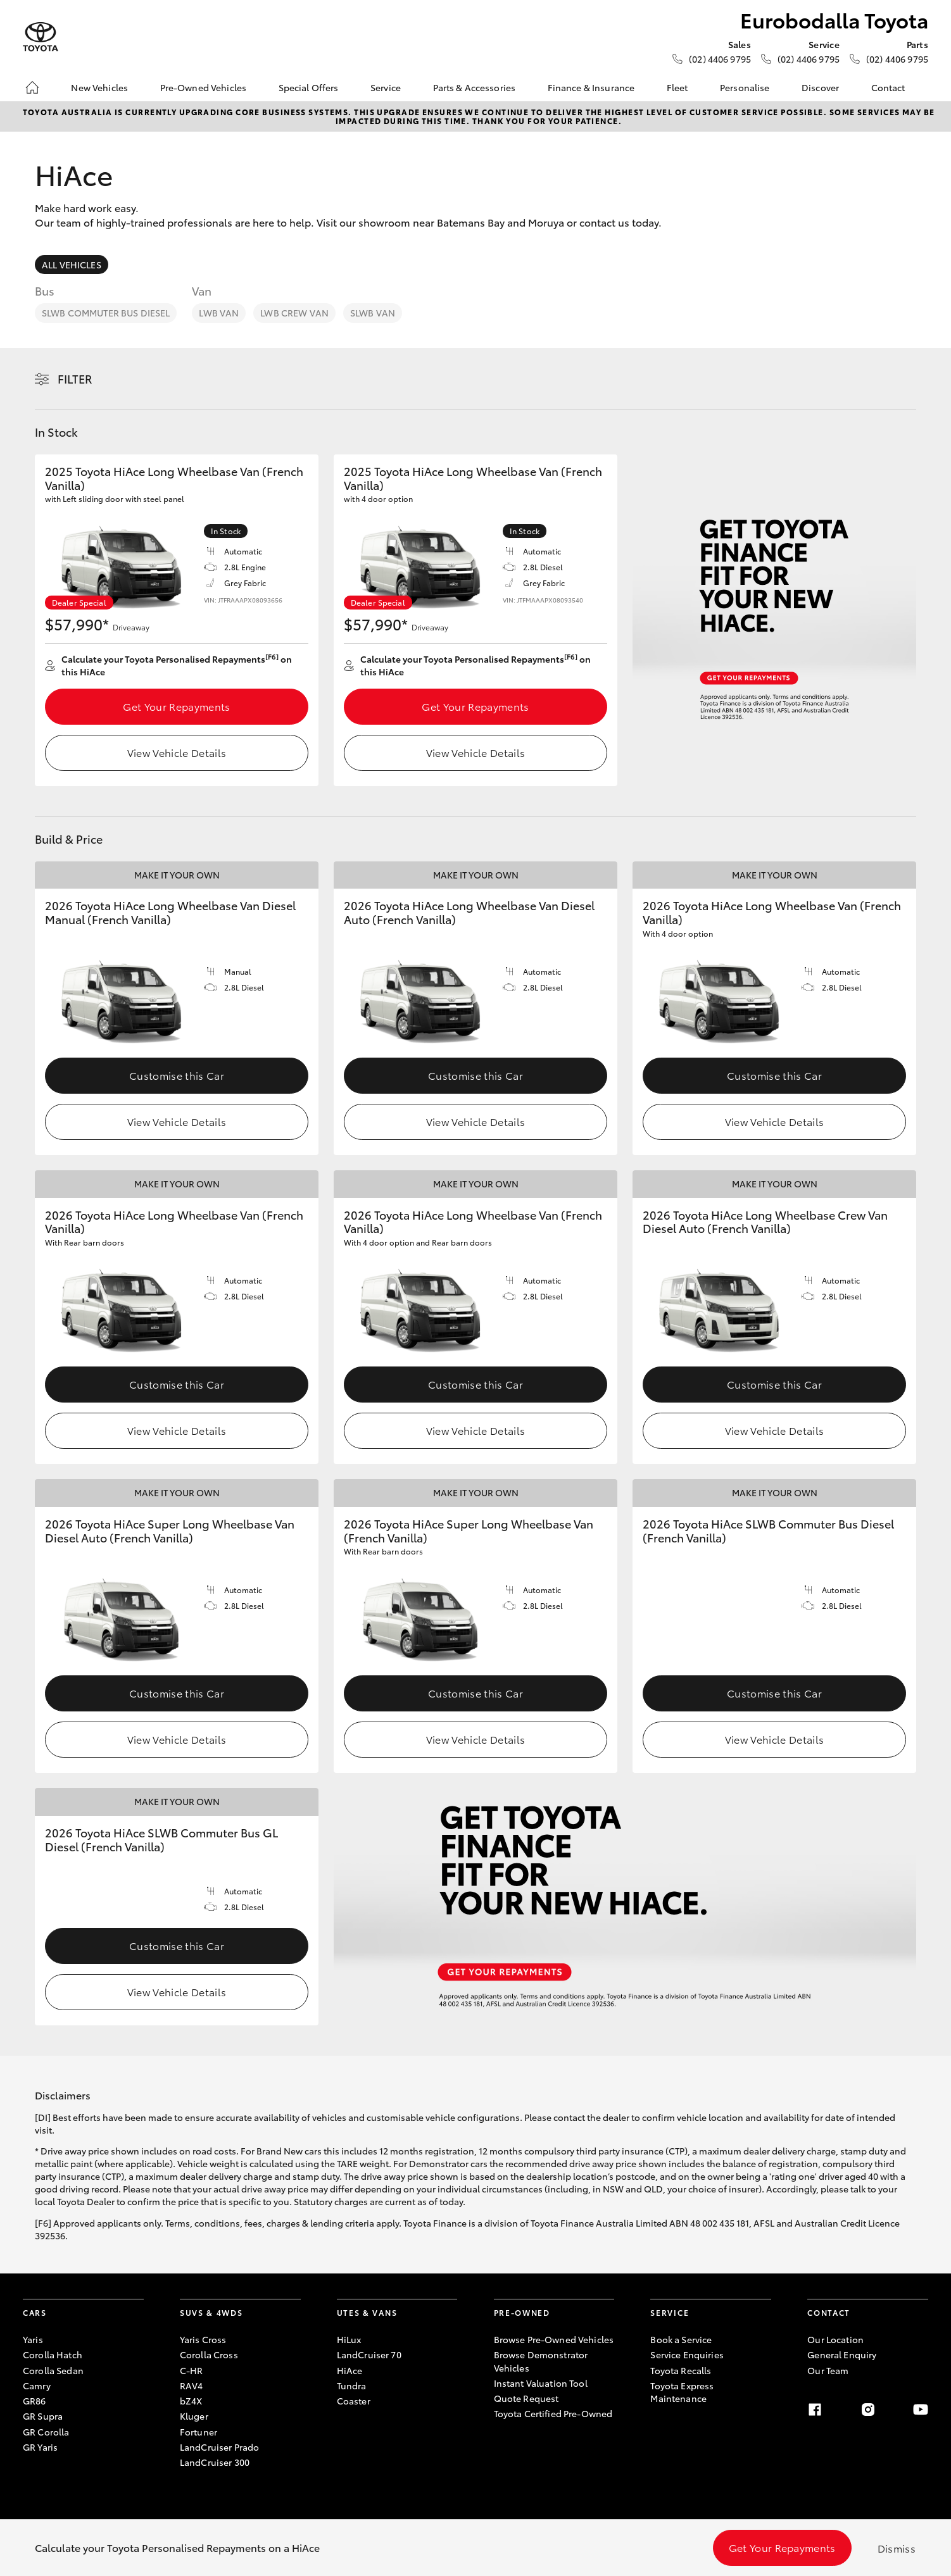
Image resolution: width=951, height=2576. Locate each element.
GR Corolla (46, 2431)
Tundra (352, 2385)
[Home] (32, 87)
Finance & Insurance (591, 87)
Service (385, 87)
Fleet (677, 87)
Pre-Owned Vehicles (203, 87)
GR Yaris (40, 2447)
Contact (888, 87)
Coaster (353, 2400)
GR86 (34, 2400)
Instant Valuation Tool (541, 2383)
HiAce (350, 2370)
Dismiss (897, 2548)
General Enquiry (841, 2354)
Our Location (835, 2339)
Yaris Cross (203, 2339)
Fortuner (198, 2431)
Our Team (827, 2370)
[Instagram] (868, 2409)
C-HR (191, 2370)
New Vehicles (99, 87)
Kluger (194, 2416)
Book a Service (681, 2339)
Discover (820, 87)
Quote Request (526, 2398)
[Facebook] (814, 2409)
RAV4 (191, 2385)
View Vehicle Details (176, 752)
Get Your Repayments (176, 706)
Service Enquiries (686, 2354)
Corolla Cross (209, 2354)
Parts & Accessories (474, 87)
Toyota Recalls (680, 2370)
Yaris (33, 2339)
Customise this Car (176, 1075)
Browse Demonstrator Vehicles (541, 2360)
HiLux (349, 2339)
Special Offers (309, 87)
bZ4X (191, 2400)
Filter (75, 378)
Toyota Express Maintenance (682, 2391)
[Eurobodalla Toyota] (40, 37)
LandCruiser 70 (369, 2354)
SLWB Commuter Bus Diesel (106, 312)
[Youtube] (920, 2409)
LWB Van (219, 312)
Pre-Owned (522, 2312)
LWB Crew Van (294, 312)
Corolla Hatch (52, 2354)
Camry (37, 2385)
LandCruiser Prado (219, 2447)
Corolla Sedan (53, 2370)
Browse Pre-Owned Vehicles (554, 2339)
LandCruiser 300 (214, 2462)
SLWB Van (372, 312)
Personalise (745, 87)
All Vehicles (71, 264)
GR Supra (43, 2416)
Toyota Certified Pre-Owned (553, 2413)
